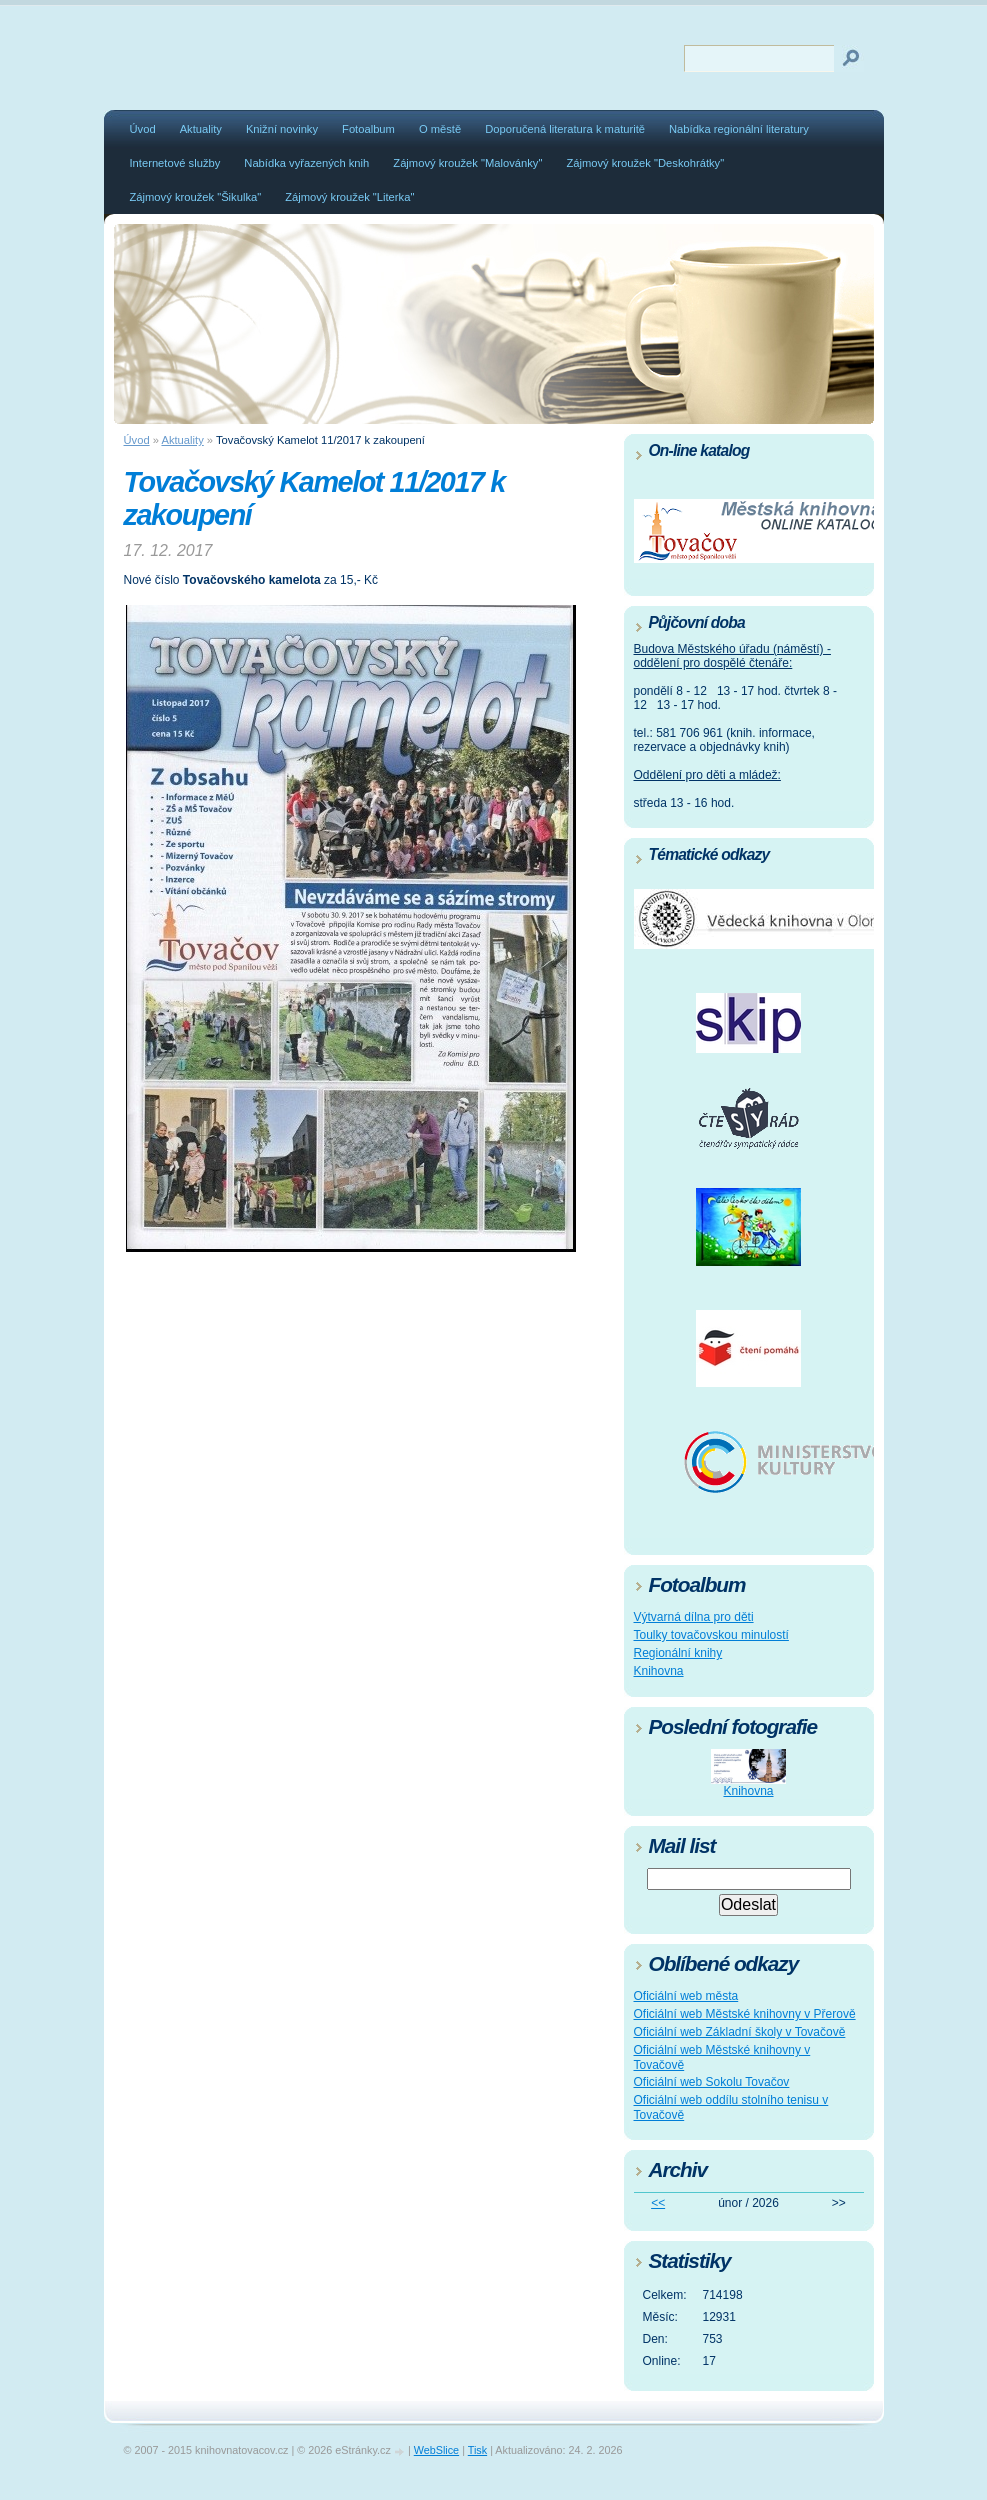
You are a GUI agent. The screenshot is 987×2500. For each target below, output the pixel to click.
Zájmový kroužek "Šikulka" (196, 197)
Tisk (477, 2450)
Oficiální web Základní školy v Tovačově (740, 2032)
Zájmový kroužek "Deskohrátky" (645, 163)
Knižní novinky (282, 129)
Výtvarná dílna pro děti (694, 1617)
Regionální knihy (678, 1653)
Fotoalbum (368, 129)
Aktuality (201, 129)
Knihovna (659, 1671)
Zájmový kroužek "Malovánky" (467, 163)
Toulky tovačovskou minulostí (711, 1635)
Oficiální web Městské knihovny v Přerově (745, 2014)
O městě (440, 129)
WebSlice (436, 2450)
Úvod (143, 129)
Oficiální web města (686, 1996)
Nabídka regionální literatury (739, 129)
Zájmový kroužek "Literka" (349, 197)
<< (658, 2203)
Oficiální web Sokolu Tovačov (712, 2082)
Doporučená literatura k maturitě (565, 129)
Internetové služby (175, 163)
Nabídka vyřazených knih (306, 163)
